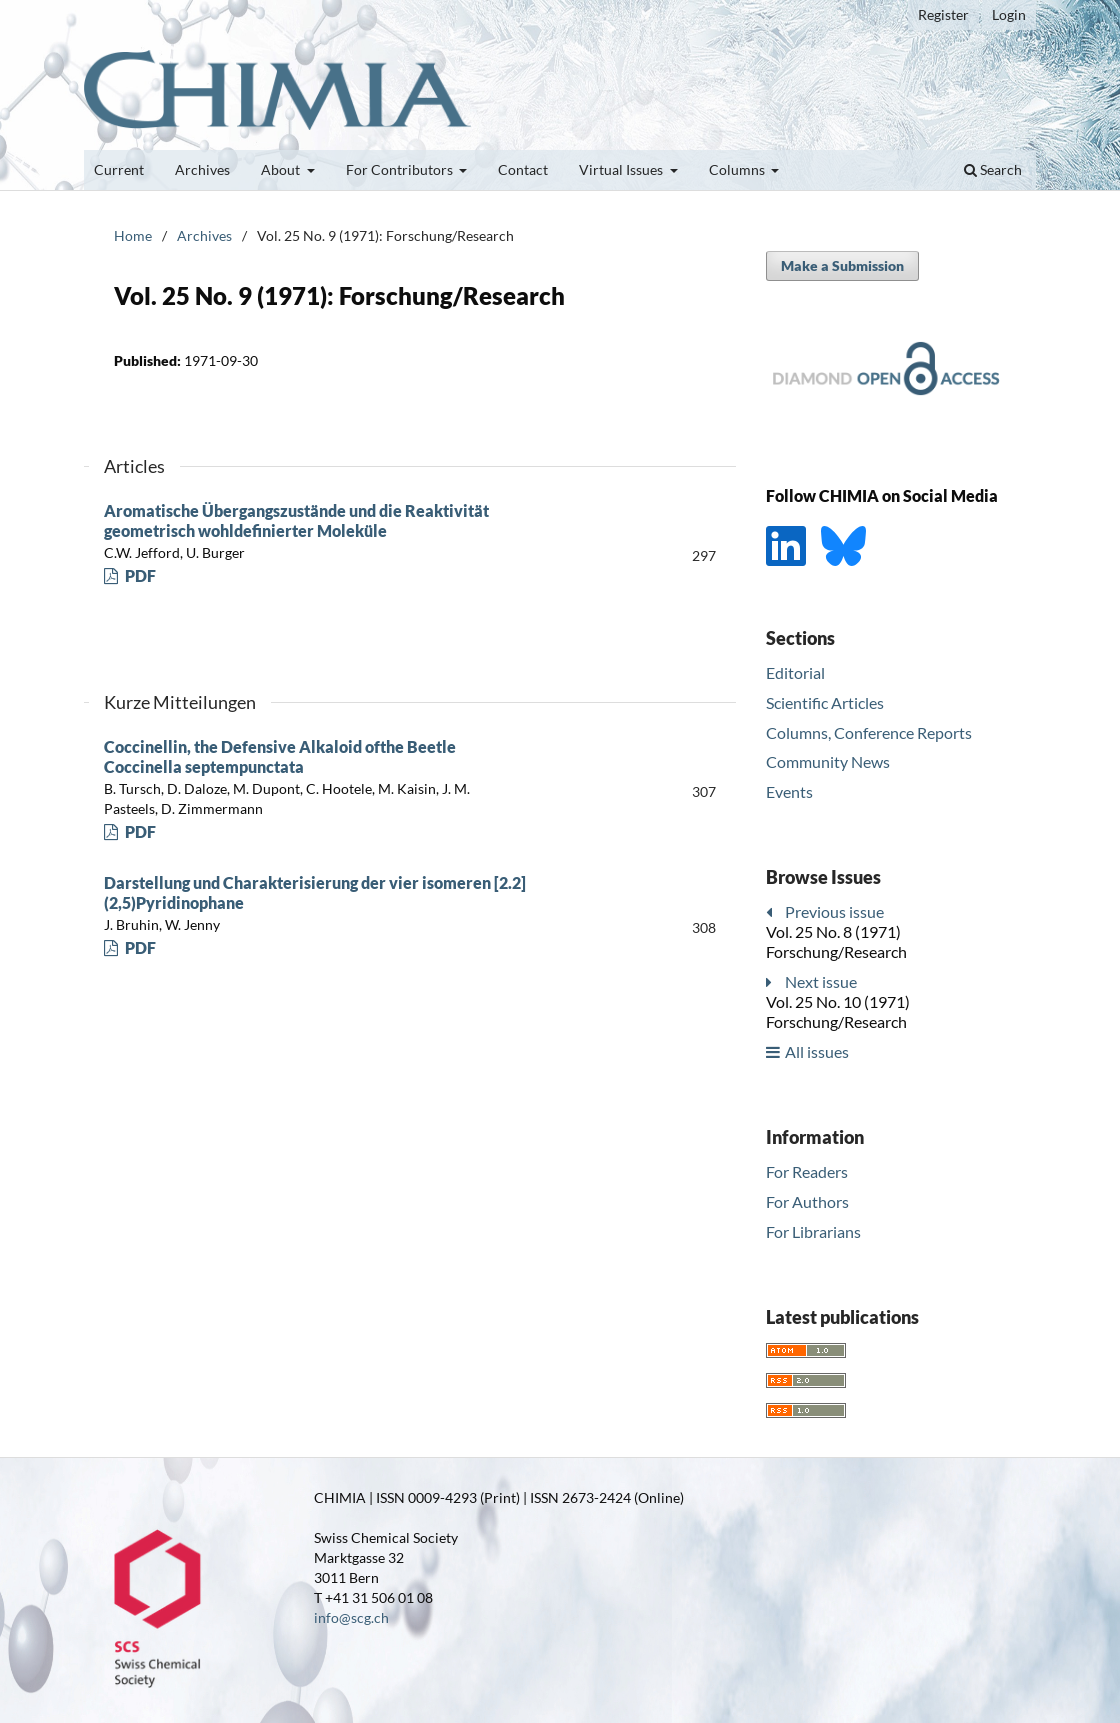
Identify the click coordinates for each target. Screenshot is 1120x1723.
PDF (139, 575)
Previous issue (834, 911)
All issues (817, 1051)
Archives (202, 169)
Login (1009, 14)
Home (133, 235)
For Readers (807, 1171)
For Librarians (813, 1231)
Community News (828, 761)
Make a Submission (842, 265)
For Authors (807, 1201)
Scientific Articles (825, 702)
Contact (523, 169)
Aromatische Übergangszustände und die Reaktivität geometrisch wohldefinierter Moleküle (296, 520)
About (282, 169)
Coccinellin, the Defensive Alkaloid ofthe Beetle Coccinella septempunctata (280, 756)
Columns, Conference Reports (869, 732)
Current (119, 169)
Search (993, 169)
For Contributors (401, 169)
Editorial (795, 672)
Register (943, 14)
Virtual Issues (622, 169)
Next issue (821, 981)
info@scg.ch (351, 1617)
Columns (738, 169)
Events (789, 791)
